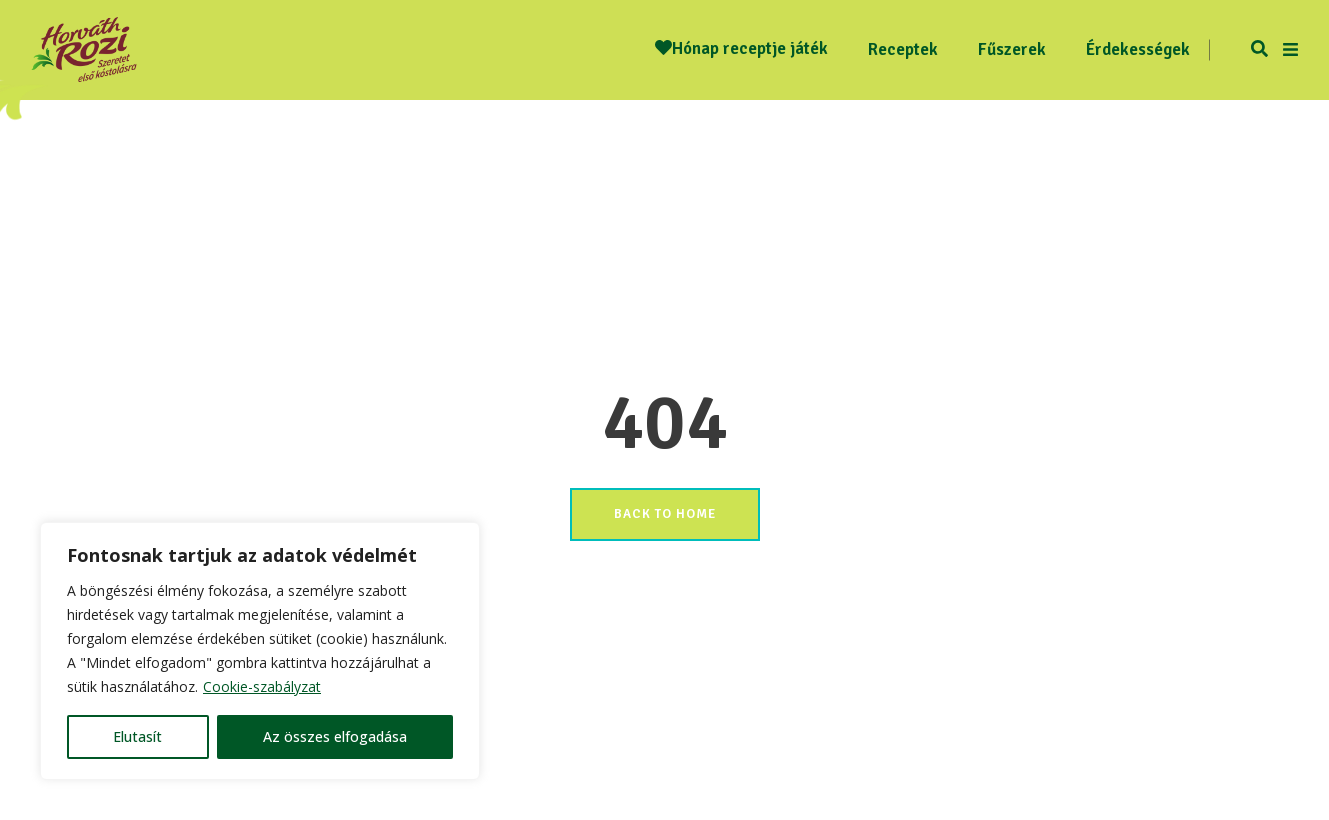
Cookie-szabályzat (262, 686)
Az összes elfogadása (335, 736)
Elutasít (137, 736)
